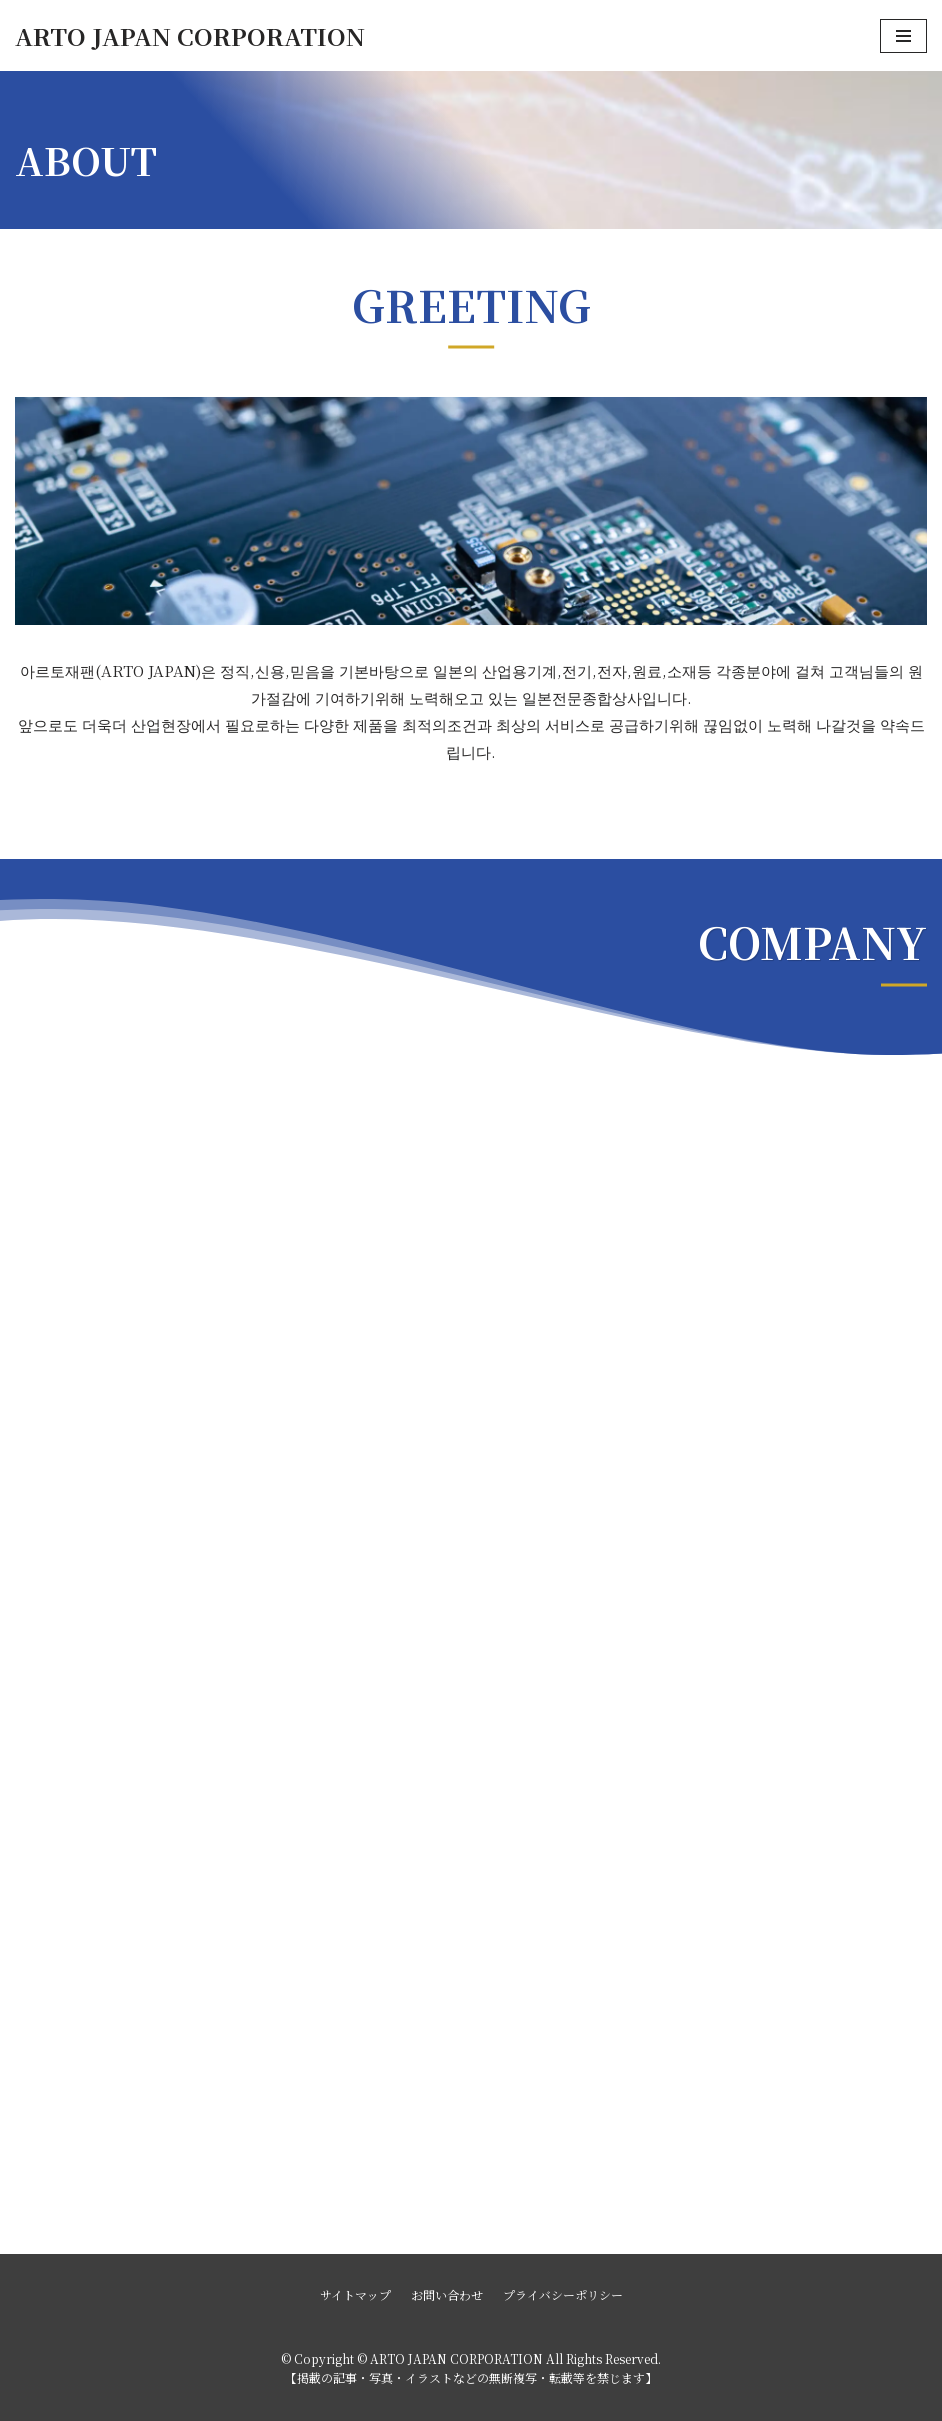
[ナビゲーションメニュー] (903, 36)
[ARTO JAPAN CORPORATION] (190, 35)
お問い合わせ (447, 2294)
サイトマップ (355, 2294)
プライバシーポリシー (563, 2294)
